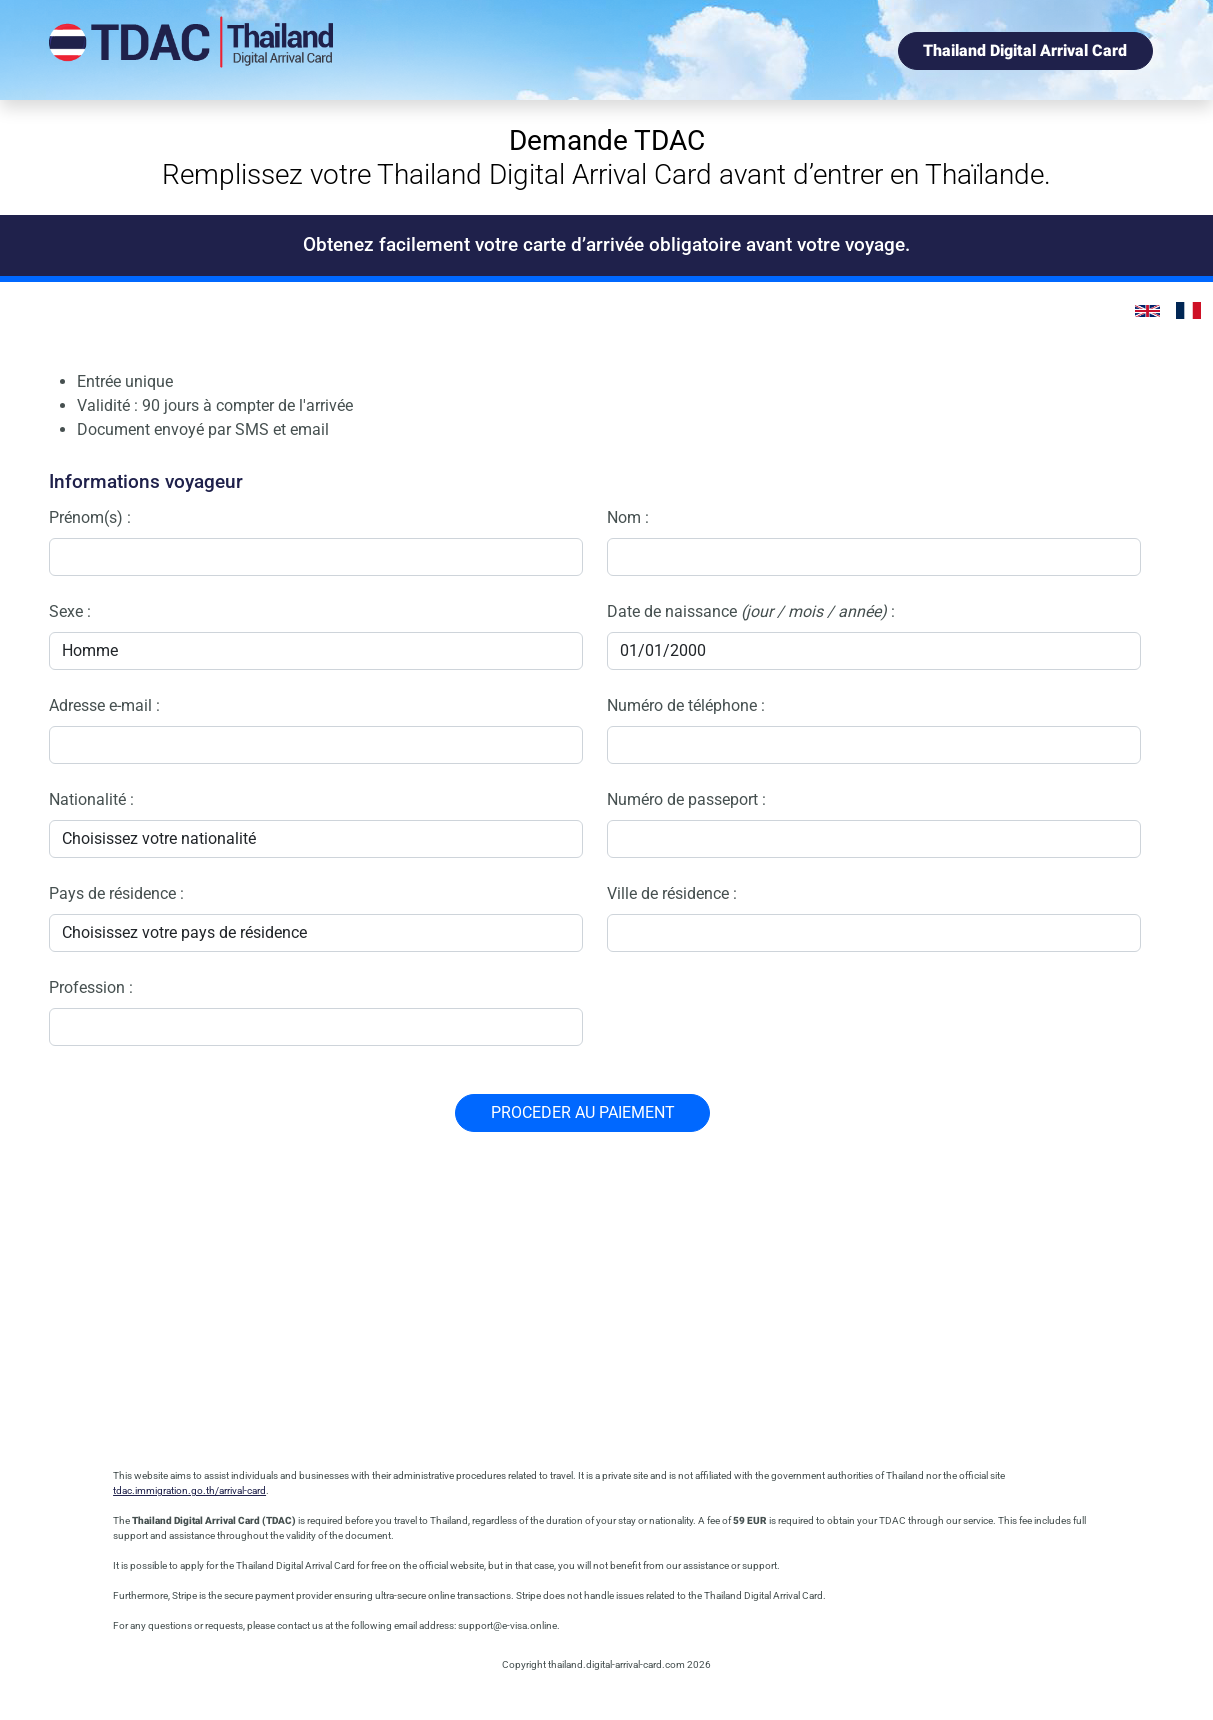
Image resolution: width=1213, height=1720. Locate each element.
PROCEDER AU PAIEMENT (583, 1112)
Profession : (91, 987)
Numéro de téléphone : (686, 705)
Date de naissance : (751, 611)
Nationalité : (91, 799)
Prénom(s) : (90, 517)
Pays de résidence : (116, 893)
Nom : (628, 517)
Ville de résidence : (672, 893)
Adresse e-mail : (104, 705)
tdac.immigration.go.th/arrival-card (189, 1490)
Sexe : (70, 611)
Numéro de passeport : (686, 799)
